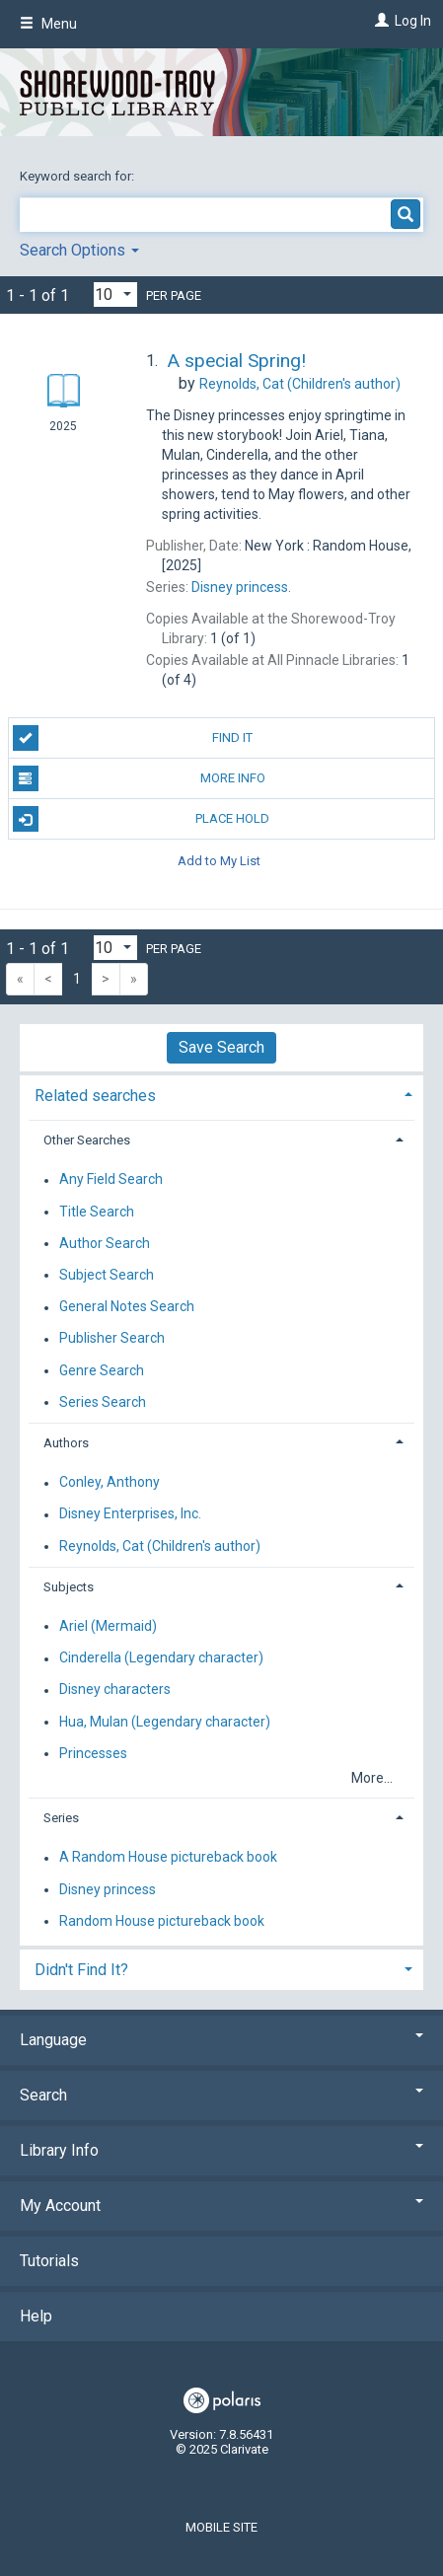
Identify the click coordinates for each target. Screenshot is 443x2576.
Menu (48, 24)
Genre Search (101, 1370)
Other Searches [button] (86, 1140)
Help (36, 2316)
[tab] (221, 1093)
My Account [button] (221, 2205)
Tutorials (49, 2260)
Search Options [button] (79, 250)
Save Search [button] (221, 1047)
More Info (139, 778)
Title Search (96, 1211)
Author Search (104, 1243)
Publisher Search (112, 1339)
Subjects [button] (68, 1587)
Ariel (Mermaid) (108, 1626)
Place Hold (141, 819)
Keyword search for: (78, 176)
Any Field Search (111, 1180)
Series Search (102, 1402)
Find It (133, 738)
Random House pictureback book (161, 1921)
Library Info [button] (221, 2150)
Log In (413, 21)
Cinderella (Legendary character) (161, 1658)
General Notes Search (126, 1307)
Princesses (93, 1753)
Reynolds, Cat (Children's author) (159, 1546)
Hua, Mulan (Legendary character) (164, 1722)
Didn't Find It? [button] (81, 1969)
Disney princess (107, 1889)
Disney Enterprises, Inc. (130, 1514)
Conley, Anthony (109, 1483)
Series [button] (61, 1817)
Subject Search (106, 1275)
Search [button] (221, 2095)
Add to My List (219, 859)
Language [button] (221, 2039)
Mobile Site (221, 2527)
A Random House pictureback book (168, 1858)
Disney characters (115, 1690)
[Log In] (379, 21)
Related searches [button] (95, 1095)
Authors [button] (66, 1442)
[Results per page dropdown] (115, 294)
